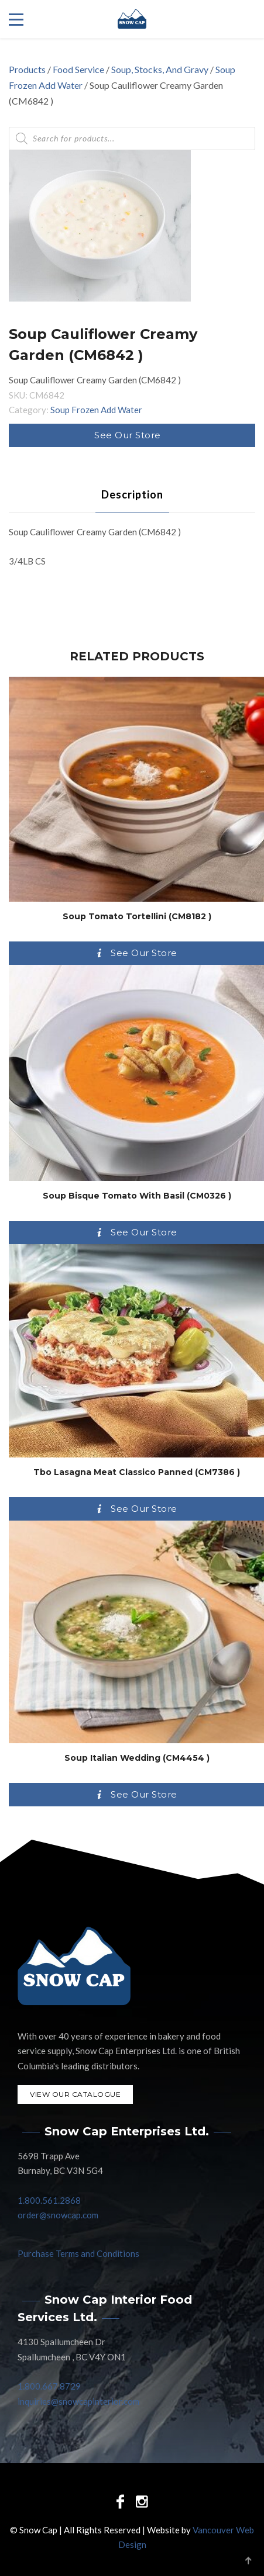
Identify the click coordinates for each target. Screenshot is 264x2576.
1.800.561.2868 (49, 2200)
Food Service (78, 69)
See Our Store (127, 435)
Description (132, 494)
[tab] (132, 494)
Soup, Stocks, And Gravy (159, 69)
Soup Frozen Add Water (96, 409)
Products (27, 69)
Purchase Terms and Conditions (78, 2253)
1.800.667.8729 (49, 2386)
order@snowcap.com (58, 2215)
